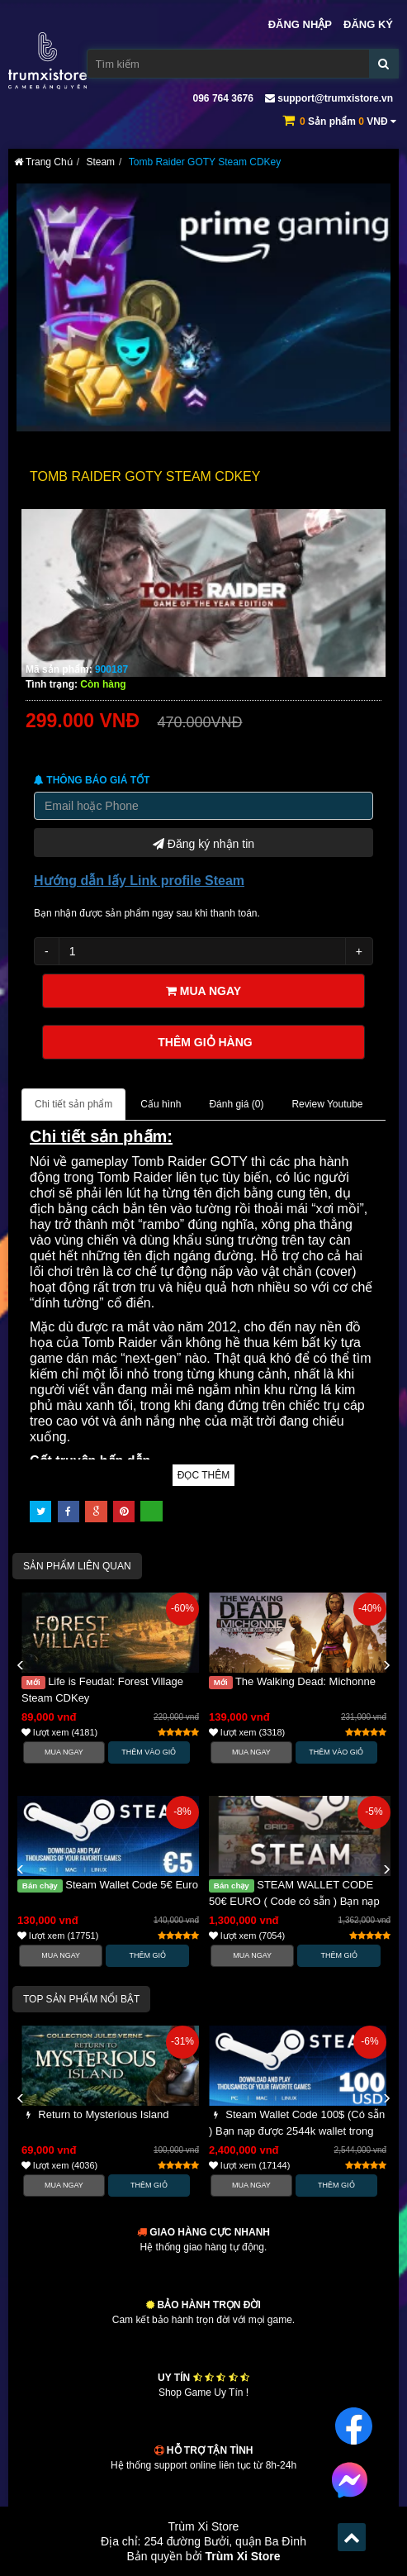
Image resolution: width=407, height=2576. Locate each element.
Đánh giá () (236, 1104)
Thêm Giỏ (148, 1955)
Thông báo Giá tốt (91, 780)
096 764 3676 (221, 98)
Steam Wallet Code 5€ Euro (107, 1884)
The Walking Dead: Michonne (292, 1681)
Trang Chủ (43, 162)
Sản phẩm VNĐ (348, 121)
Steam (100, 162)
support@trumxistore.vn (329, 98)
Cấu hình (160, 1104)
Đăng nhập (300, 24)
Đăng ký (368, 24)
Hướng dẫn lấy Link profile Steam (139, 881)
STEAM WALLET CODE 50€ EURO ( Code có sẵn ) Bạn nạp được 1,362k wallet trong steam (294, 1901)
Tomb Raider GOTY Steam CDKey (205, 162)
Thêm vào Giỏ (148, 1752)
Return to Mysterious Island (95, 2114)
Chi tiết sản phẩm (73, 1104)
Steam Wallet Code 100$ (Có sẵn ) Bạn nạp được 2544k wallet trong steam (297, 2131)
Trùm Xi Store (243, 2556)
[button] (20, 1666)
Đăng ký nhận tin (203, 842)
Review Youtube (326, 1104)
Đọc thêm (203, 1475)
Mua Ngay (64, 1752)
